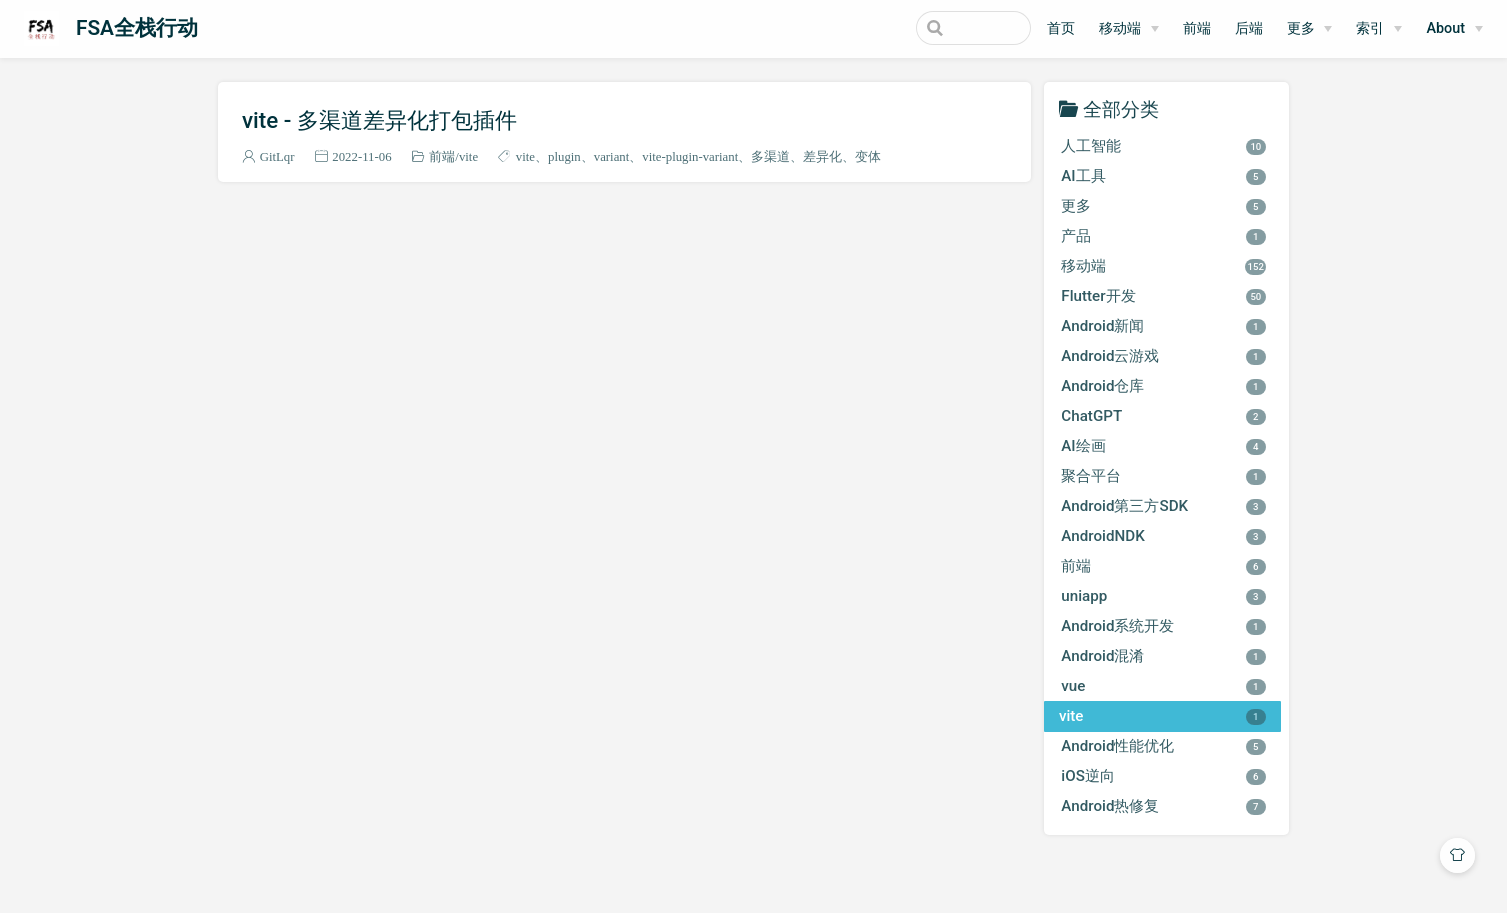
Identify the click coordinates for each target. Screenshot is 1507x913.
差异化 (822, 156)
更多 (1301, 28)
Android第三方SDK (1163, 506)
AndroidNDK (1163, 536)
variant (612, 156)
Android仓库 (1163, 386)
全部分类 (1121, 108)
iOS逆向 (1163, 776)
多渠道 (770, 156)
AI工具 (1163, 176)
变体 (868, 156)
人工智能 (1163, 146)
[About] (1454, 29)
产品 (1163, 236)
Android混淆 (1163, 656)
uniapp (1163, 596)
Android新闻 (1163, 326)
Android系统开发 (1163, 626)
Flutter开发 (1163, 296)
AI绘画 (1163, 446)
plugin (564, 156)
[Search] (930, 28)
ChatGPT (1163, 416)
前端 (1197, 28)
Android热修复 (1163, 806)
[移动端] (1129, 29)
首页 (1061, 28)
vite (468, 156)
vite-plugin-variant (690, 156)
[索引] (1379, 29)
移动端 (1120, 28)
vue (1163, 686)
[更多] (1310, 29)
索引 (1370, 28)
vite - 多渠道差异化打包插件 (379, 120)
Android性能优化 (1163, 746)
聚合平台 (1163, 476)
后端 (1249, 28)
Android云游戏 (1163, 356)
